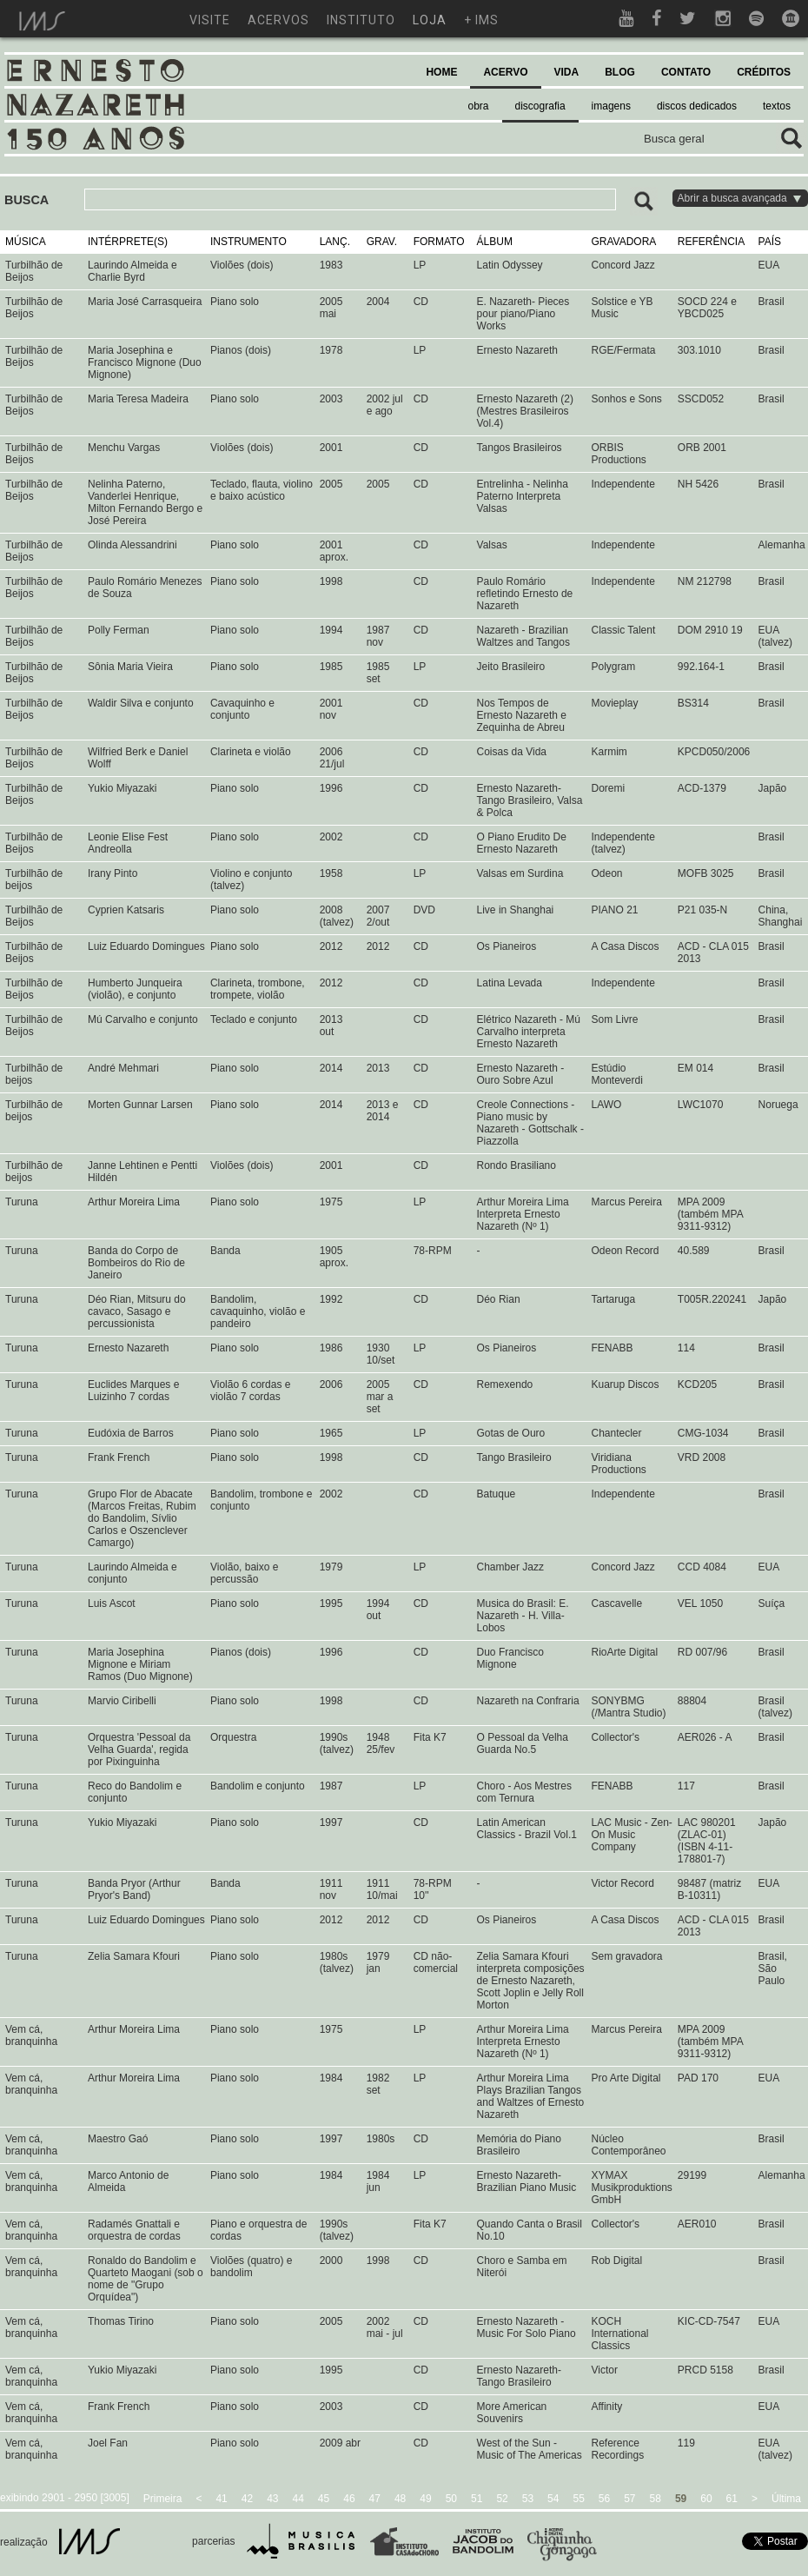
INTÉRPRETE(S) (128, 242)
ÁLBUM (495, 242)
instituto (361, 20)
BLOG (620, 72)
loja (430, 20)
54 (553, 2499)
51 (476, 2499)
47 (375, 2499)
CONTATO (686, 72)
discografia (540, 106)
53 (527, 2499)
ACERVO (505, 72)
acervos (278, 20)
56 (604, 2499)
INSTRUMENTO (248, 242)
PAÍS (769, 242)
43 (272, 2499)
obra (478, 106)
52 (501, 2499)
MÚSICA (25, 242)
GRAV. (382, 242)
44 (298, 2499)
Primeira (162, 2499)
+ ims (481, 20)
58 (655, 2499)
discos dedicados (697, 106)
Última (786, 2499)
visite (209, 20)
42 (247, 2499)
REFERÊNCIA (711, 242)
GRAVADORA (623, 242)
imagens (611, 106)
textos (777, 106)
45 (323, 2499)
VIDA (567, 72)
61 (732, 2499)
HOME (441, 72)
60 (706, 2499)
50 (451, 2499)
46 (348, 2499)
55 (578, 2499)
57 (629, 2499)
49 (425, 2499)
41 (221, 2499)
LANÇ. (335, 242)
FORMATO (439, 242)
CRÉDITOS (764, 72)
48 (400, 2499)
